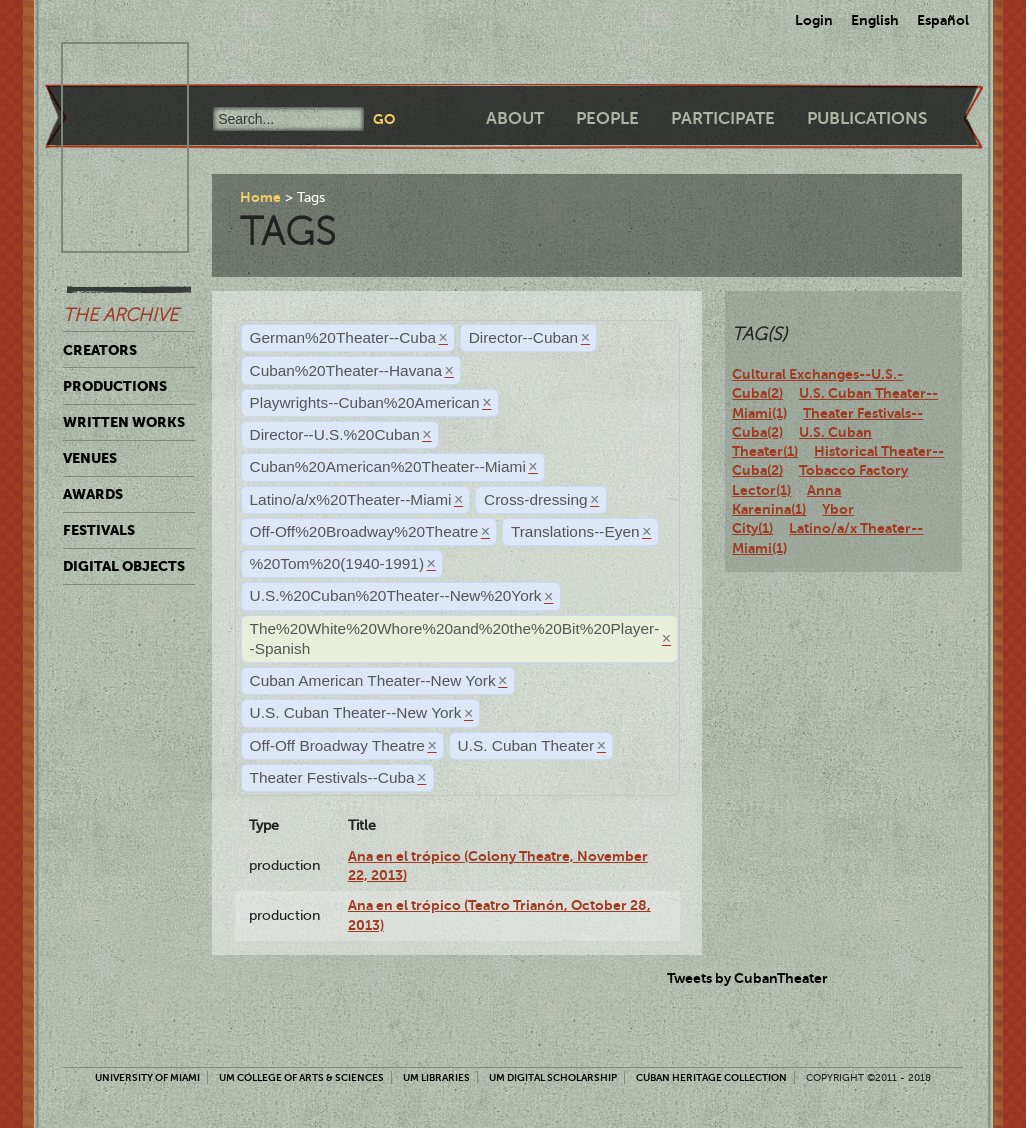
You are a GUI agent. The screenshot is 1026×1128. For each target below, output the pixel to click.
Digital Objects (124, 566)
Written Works (124, 422)
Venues (90, 458)
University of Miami (147, 1077)
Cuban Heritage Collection (711, 1077)
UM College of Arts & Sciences (301, 1077)
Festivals (99, 530)
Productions (115, 386)
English (875, 20)
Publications (867, 118)
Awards (93, 494)
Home (260, 197)
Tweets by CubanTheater (747, 978)
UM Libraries (436, 1077)
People (607, 118)
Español (943, 20)
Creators (100, 350)
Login (814, 20)
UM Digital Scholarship (553, 1077)
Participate (723, 118)
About (515, 118)
